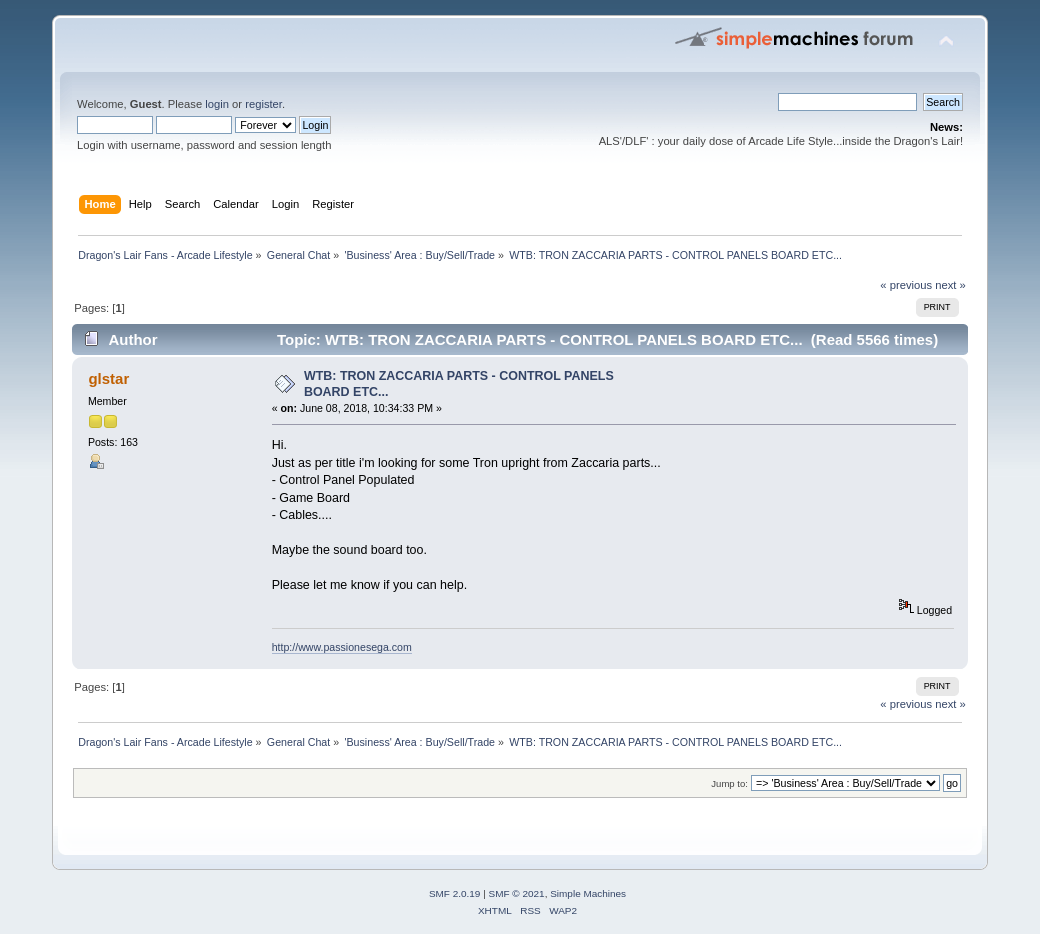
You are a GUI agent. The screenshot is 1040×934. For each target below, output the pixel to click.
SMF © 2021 (517, 893)
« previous (906, 285)
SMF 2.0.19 (455, 893)
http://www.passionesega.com (342, 647)
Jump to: (729, 783)
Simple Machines (588, 893)
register (263, 104)
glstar (108, 378)
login (217, 104)
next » (950, 285)
